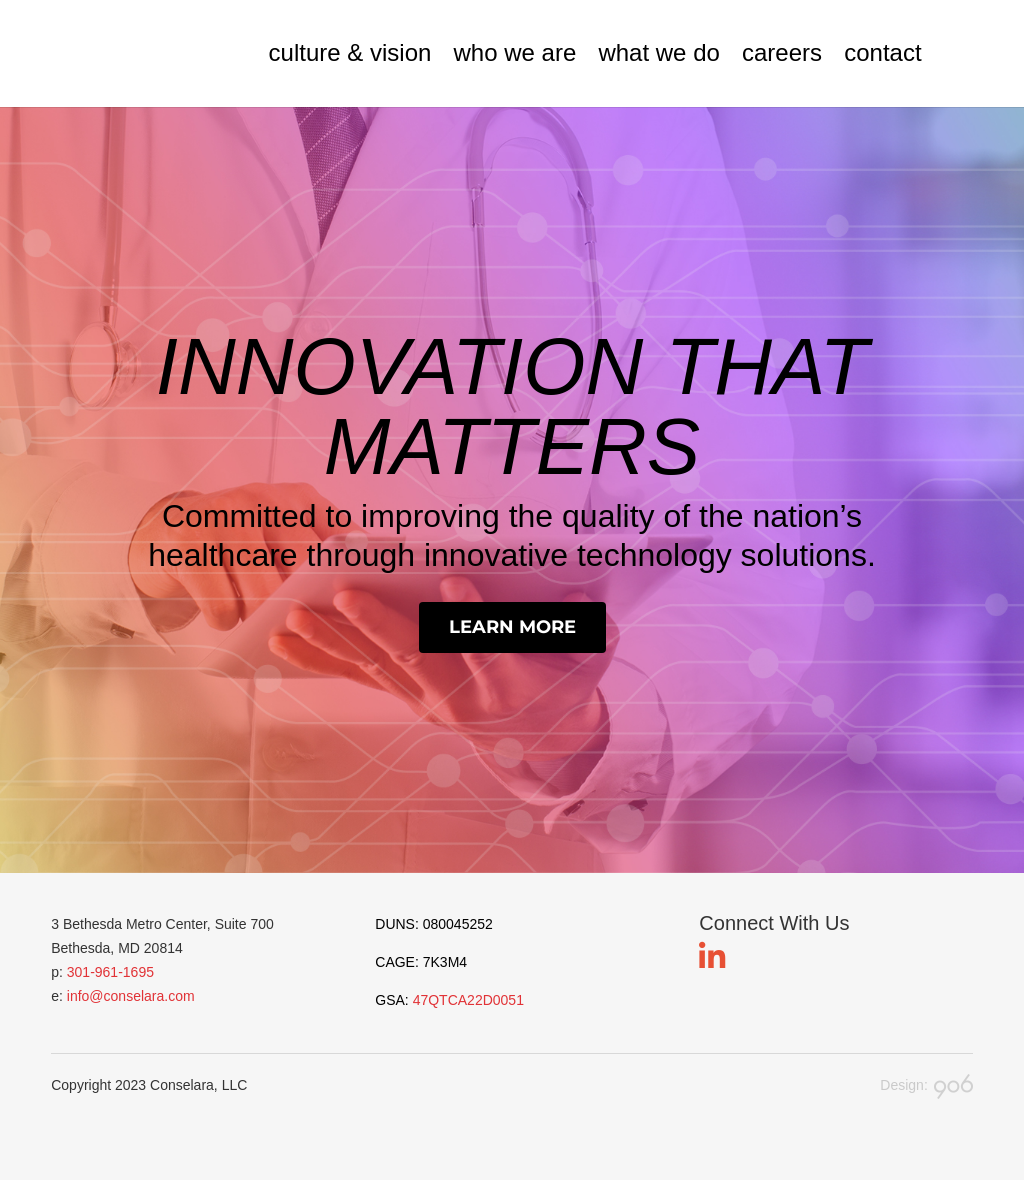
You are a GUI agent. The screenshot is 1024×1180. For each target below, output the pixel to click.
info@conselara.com (131, 996)
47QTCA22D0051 (468, 1000)
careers (782, 53)
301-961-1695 (110, 972)
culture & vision (350, 53)
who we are (515, 53)
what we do (658, 53)
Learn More (512, 627)
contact (882, 53)
